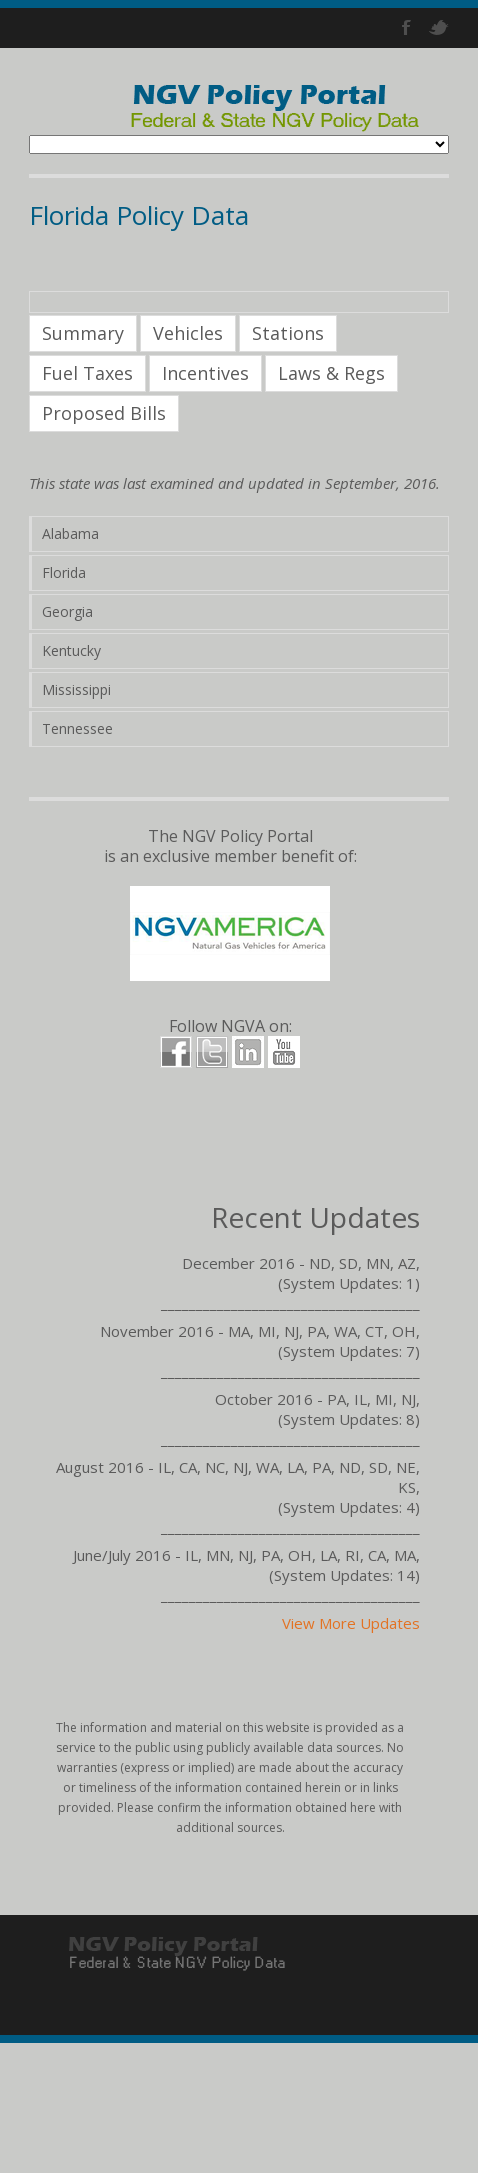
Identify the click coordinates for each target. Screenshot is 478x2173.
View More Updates (351, 1623)
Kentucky (71, 650)
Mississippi (76, 689)
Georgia (67, 611)
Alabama (70, 533)
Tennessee (77, 728)
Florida (64, 572)
